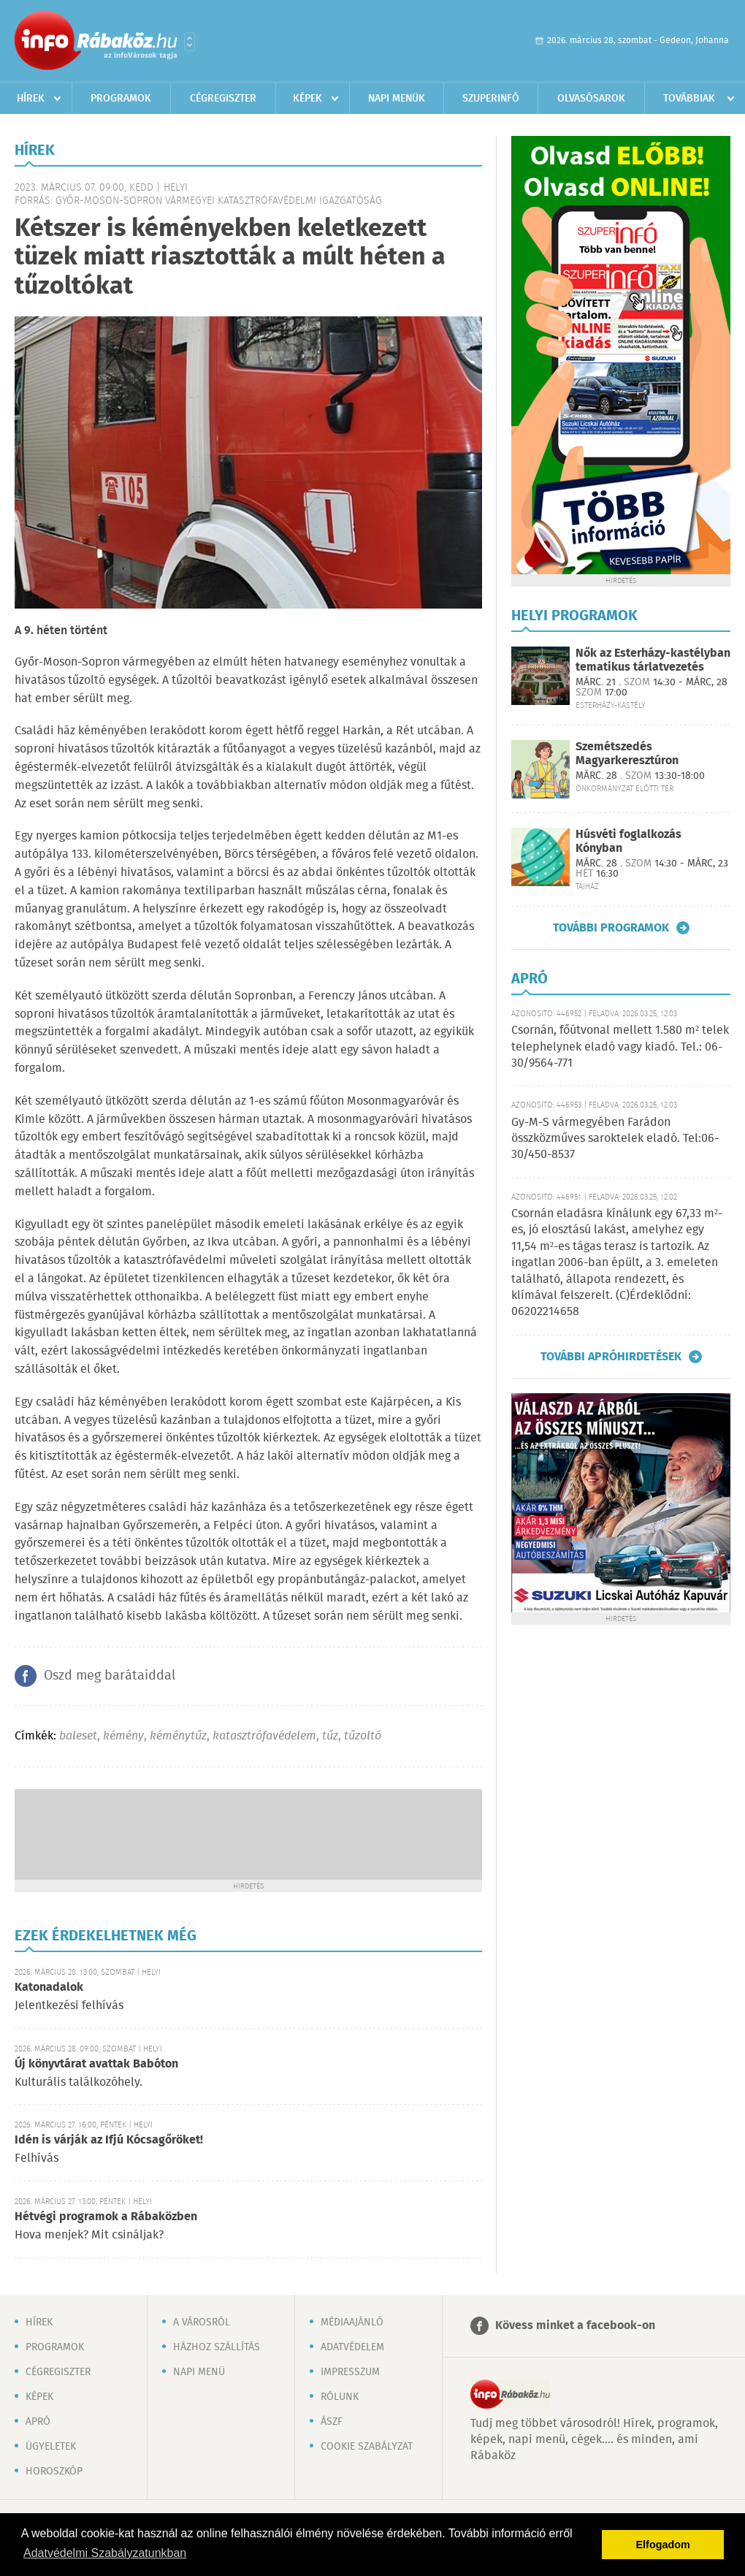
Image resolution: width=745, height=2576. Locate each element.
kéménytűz (178, 1736)
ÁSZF (332, 2422)
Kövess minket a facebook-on (575, 2326)
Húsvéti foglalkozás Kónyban (628, 842)
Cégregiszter (223, 99)
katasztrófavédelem (264, 1736)
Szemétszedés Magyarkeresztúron (627, 754)
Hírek (31, 99)
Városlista (189, 41)
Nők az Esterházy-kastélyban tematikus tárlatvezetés (653, 660)
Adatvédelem (352, 2347)
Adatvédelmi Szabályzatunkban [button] (104, 2553)
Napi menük (396, 99)
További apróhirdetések (610, 1356)
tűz (330, 1736)
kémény (123, 1736)
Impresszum (350, 2372)
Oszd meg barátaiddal (109, 1676)
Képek (307, 99)
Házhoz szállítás (216, 2347)
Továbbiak (689, 99)
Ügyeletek (51, 2447)
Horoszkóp (54, 2471)
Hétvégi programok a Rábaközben (106, 2217)
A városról (201, 2322)
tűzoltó (362, 1736)
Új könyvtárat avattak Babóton (96, 2064)
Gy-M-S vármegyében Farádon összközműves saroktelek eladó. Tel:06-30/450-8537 (615, 1139)
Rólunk (340, 2397)
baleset (78, 1736)
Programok (121, 99)
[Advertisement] (248, 1833)
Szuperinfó (490, 99)
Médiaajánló (352, 2322)
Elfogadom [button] (663, 2544)
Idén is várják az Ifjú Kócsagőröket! (109, 2140)
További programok (611, 927)
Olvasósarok (591, 99)
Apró (38, 2422)
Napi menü (199, 2372)
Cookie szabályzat (367, 2447)
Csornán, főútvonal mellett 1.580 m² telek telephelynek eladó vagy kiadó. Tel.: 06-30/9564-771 (620, 1046)
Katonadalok (49, 1987)
